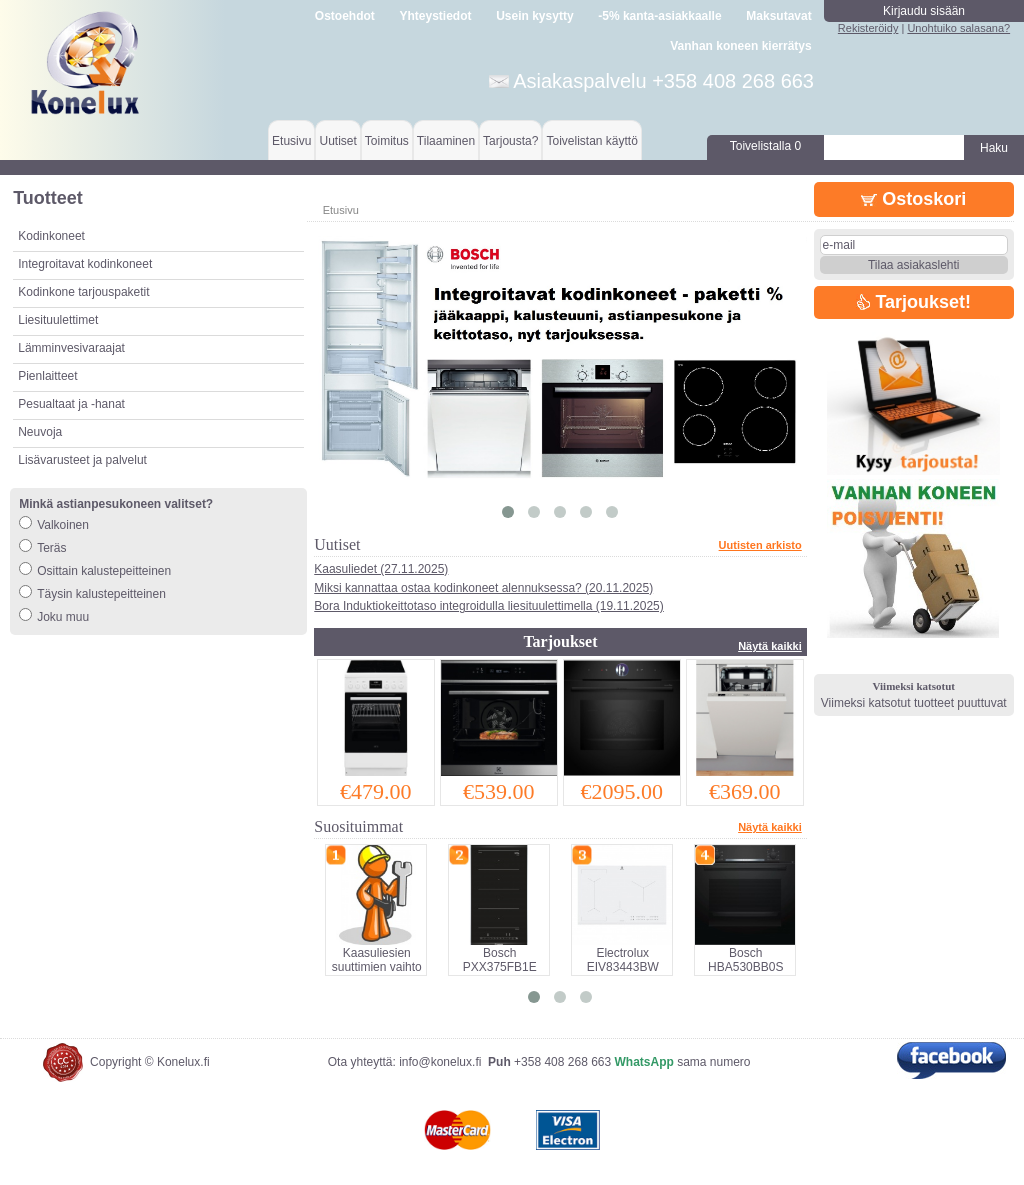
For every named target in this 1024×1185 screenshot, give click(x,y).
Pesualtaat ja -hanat (71, 404)
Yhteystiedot (436, 16)
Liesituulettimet (58, 320)
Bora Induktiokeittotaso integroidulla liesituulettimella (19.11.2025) (489, 606)
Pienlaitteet (47, 376)
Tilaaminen (446, 141)
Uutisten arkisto (760, 545)
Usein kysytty (534, 16)
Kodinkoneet (51, 236)
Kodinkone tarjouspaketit (83, 292)
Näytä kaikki (770, 646)
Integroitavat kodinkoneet (85, 264)
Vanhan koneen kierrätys (740, 46)
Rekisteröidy (868, 28)
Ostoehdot (345, 16)
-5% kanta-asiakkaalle (659, 16)
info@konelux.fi (440, 1062)
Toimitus (387, 141)
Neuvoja (40, 432)
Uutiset (337, 141)
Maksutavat (778, 16)
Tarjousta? (510, 141)
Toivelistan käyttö (591, 141)
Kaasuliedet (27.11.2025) (381, 569)
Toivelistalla (765, 146)
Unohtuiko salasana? (958, 28)
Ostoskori (913, 199)
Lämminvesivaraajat (71, 348)
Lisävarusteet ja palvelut (82, 460)
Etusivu (291, 141)
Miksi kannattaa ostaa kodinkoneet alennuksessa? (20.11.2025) (483, 588)
